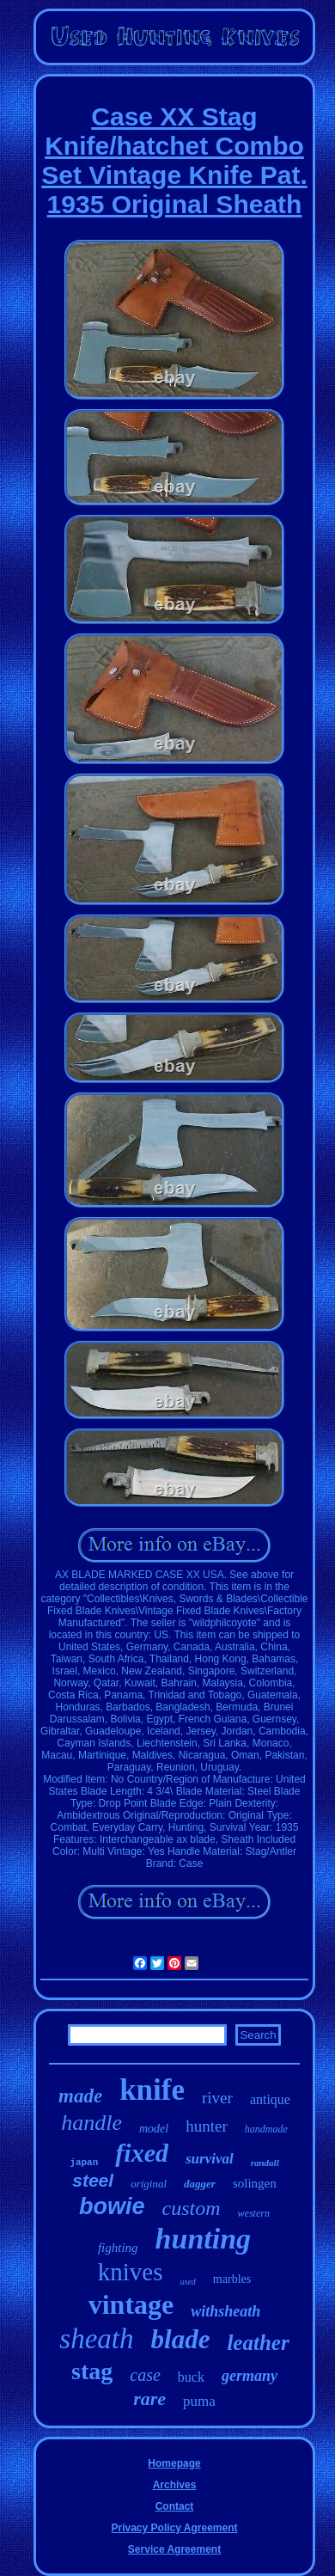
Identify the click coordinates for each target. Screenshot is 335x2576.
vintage (131, 2304)
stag (92, 2371)
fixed (141, 2153)
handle (91, 2122)
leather (258, 2342)
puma (199, 2401)
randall (265, 2162)
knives (130, 2271)
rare (149, 2398)
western (254, 2213)
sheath (96, 2338)
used (188, 2281)
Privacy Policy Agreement (175, 2528)
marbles (232, 2279)
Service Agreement (174, 2549)
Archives (175, 2485)
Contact (174, 2506)
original (149, 2183)
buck (191, 2377)
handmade (266, 2129)
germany (249, 2375)
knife (152, 2090)
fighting (118, 2248)
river (217, 2098)
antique (270, 2099)
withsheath (225, 2311)
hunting (203, 2239)
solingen (255, 2183)
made (80, 2096)
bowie (112, 2206)
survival (210, 2159)
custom (191, 2208)
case (145, 2374)
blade (180, 2339)
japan (84, 2162)
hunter (207, 2126)
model (153, 2128)
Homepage (174, 2463)
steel (92, 2180)
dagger (200, 2183)
